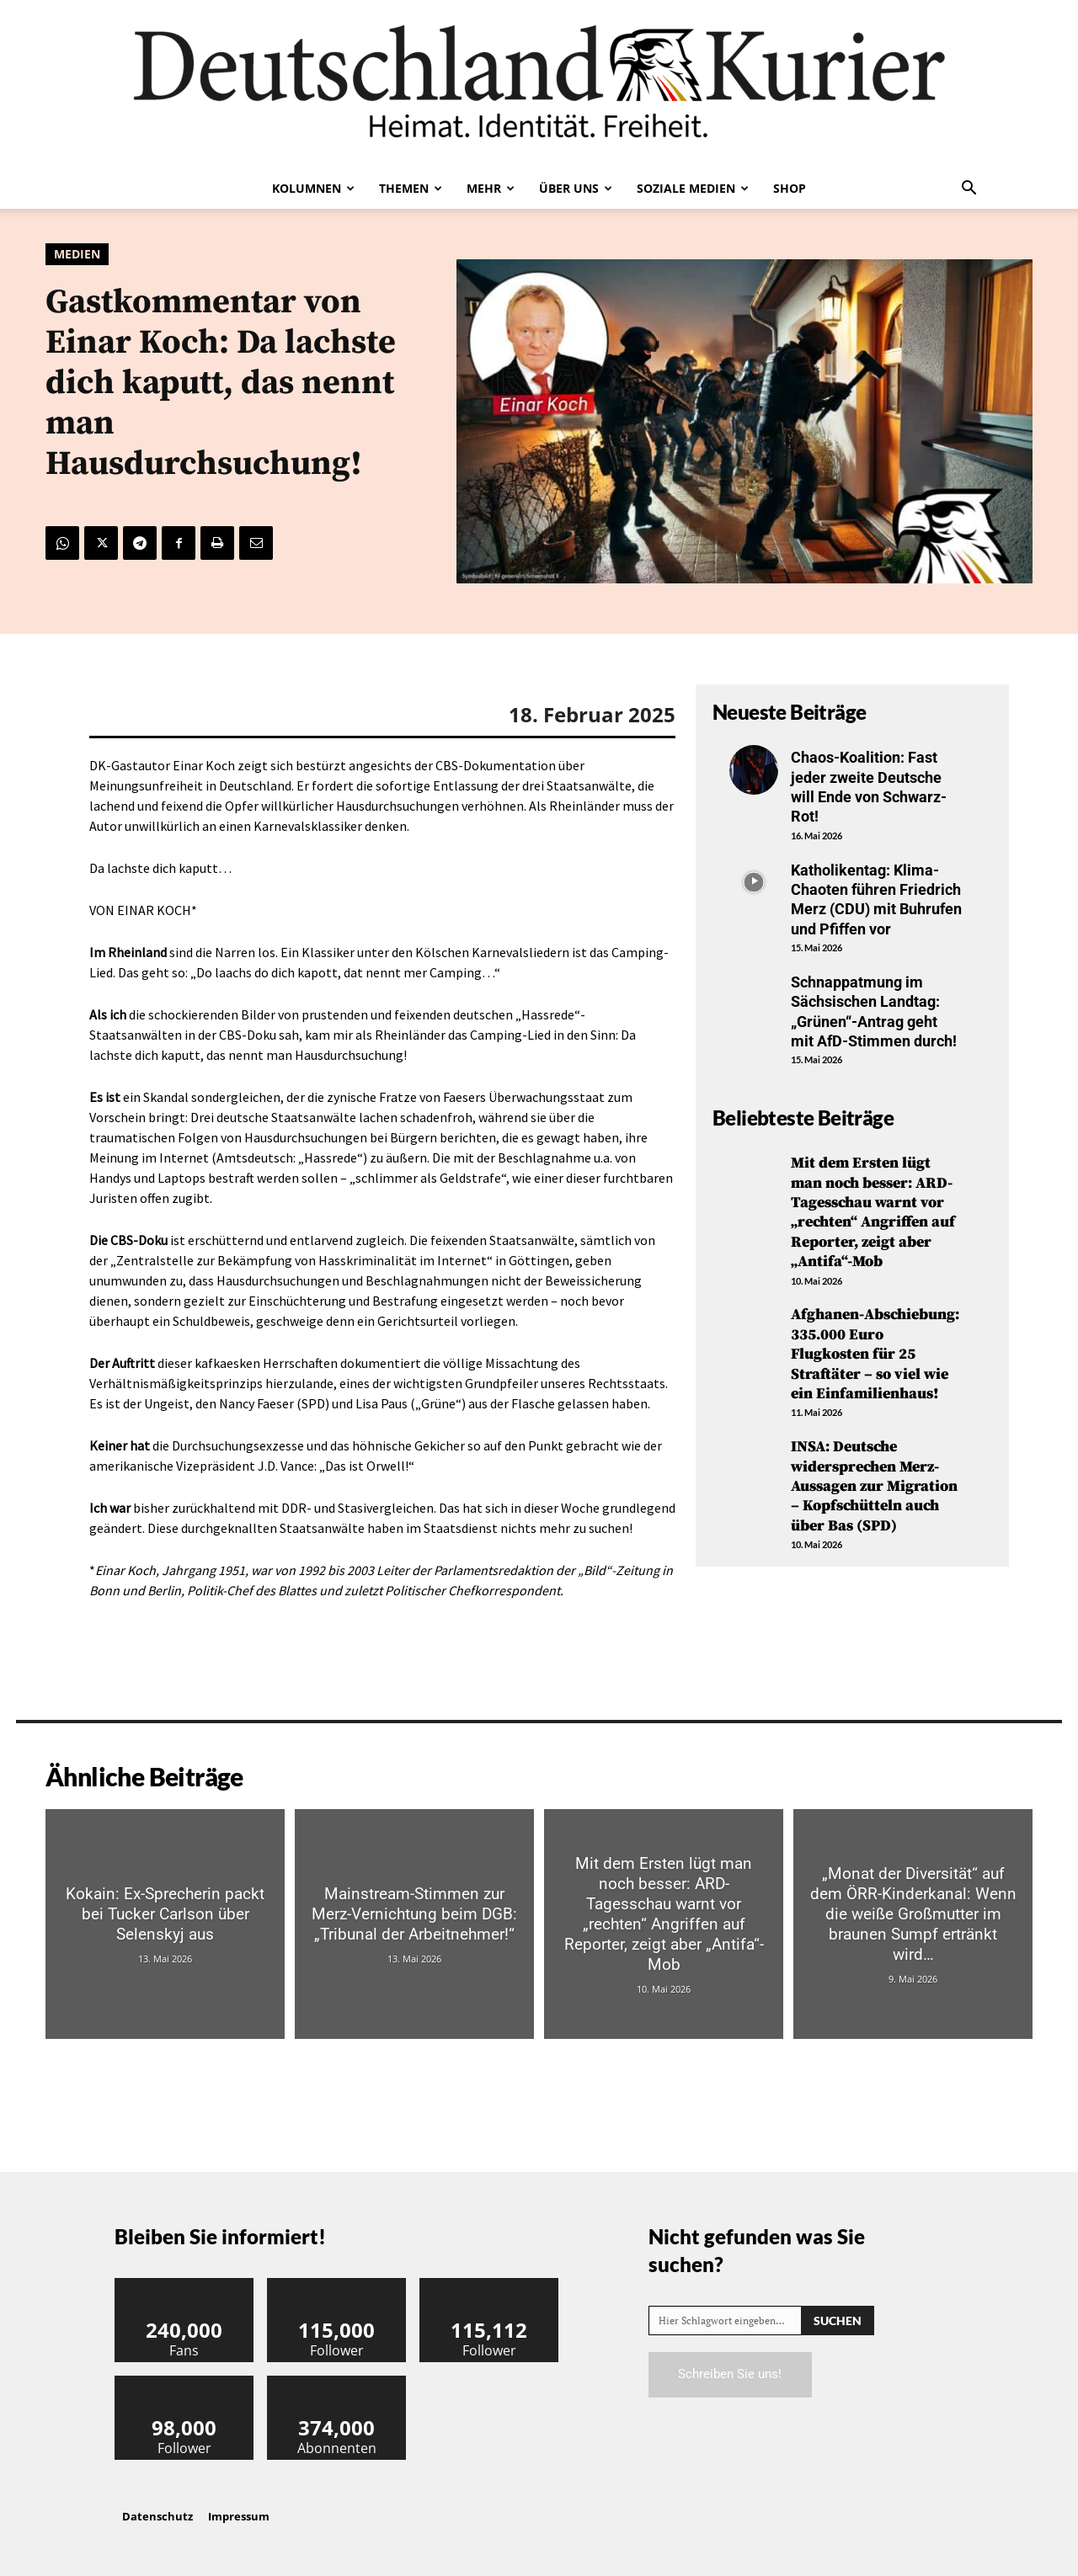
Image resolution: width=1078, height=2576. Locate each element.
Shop (789, 188)
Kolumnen (313, 188)
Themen (410, 188)
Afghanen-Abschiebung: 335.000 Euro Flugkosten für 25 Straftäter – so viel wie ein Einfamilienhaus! (875, 1354)
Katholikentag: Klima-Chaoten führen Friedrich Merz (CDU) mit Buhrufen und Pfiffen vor (876, 899)
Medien (77, 254)
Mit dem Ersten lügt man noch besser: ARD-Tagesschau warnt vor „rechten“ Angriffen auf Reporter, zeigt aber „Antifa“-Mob (873, 1212)
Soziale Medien (693, 188)
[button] (968, 189)
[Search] (837, 2320)
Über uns (575, 188)
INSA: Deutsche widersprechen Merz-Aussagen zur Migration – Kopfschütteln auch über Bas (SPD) (874, 1486)
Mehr (491, 188)
